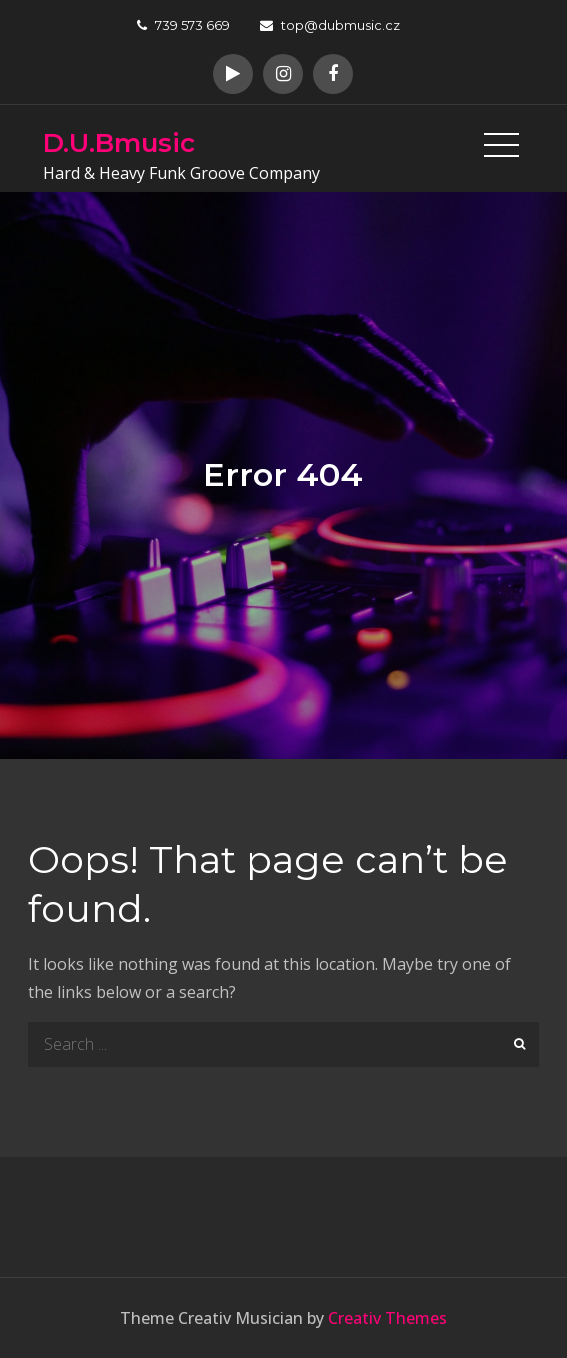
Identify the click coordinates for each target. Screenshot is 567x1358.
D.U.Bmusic (119, 143)
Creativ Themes (387, 1318)
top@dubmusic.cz (330, 25)
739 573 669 (183, 25)
